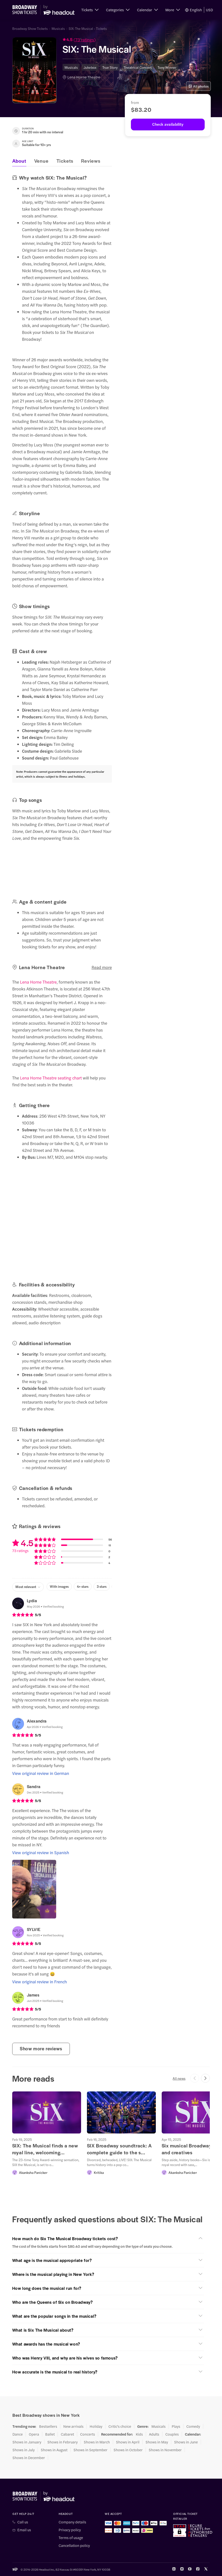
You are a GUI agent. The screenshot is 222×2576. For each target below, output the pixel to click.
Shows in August (54, 2449)
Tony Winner (167, 67)
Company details (72, 2521)
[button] (90, 10)
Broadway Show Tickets (30, 28)
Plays (176, 2426)
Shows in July (23, 2449)
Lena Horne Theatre (83, 77)
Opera (34, 2434)
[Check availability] (168, 124)
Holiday (96, 2426)
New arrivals (73, 2426)
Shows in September (90, 2449)
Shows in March (97, 2442)
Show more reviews (41, 2048)
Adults (154, 2434)
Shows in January (26, 2442)
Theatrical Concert (138, 67)
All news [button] (179, 2078)
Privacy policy (70, 2529)
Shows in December (28, 2457)
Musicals (58, 28)
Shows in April (127, 2442)
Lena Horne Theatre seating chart (51, 1078)
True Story (110, 67)
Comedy (193, 2426)
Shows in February (62, 2442)
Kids (139, 2434)
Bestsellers (48, 2426)
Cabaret (67, 2434)
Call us (22, 2521)
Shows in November (165, 2449)
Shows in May (157, 2442)
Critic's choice (119, 2426)
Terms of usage (71, 2537)
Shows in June (186, 2442)
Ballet (50, 2434)
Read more (102, 967)
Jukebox (90, 67)
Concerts (87, 2434)
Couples (172, 2434)
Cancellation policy (74, 2545)
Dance (17, 2434)
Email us (24, 2529)
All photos (198, 86)
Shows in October (128, 2449)
